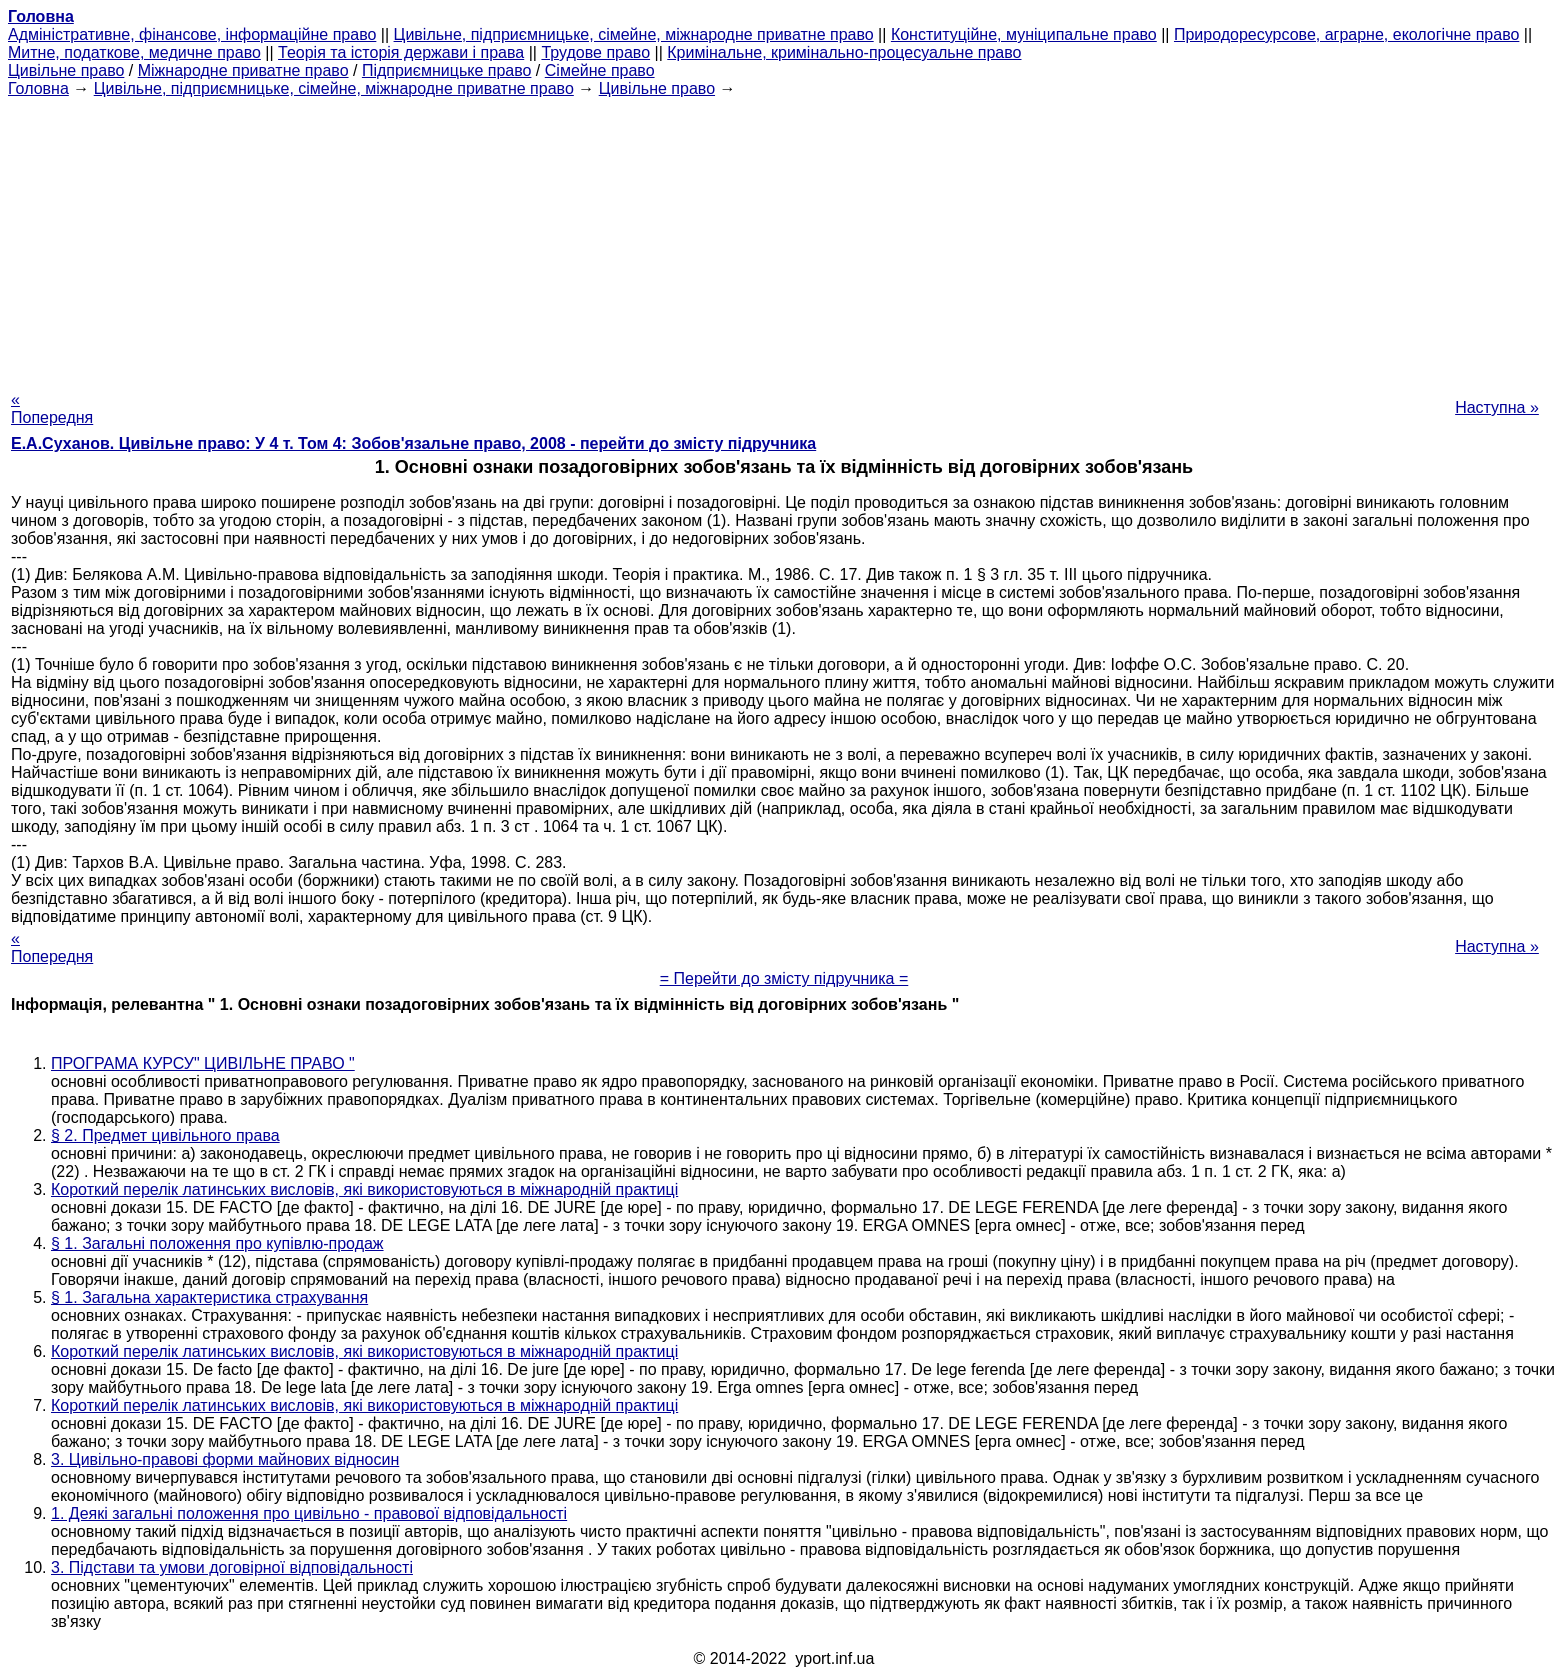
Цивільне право (66, 70)
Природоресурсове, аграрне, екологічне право (1346, 34)
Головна (38, 88)
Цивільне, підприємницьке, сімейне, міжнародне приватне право (634, 34)
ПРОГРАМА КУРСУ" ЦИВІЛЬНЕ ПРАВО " (203, 1063)
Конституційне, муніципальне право (1024, 34)
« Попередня (52, 408)
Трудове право (595, 52)
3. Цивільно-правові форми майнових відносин (225, 1459)
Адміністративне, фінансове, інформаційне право (192, 34)
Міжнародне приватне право (243, 70)
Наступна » (1497, 407)
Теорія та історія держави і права (401, 52)
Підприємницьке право (447, 70)
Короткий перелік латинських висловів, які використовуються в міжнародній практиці (364, 1189)
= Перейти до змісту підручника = (784, 978)
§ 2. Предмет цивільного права (165, 1135)
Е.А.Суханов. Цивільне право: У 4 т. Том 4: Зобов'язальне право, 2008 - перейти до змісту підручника (413, 443)
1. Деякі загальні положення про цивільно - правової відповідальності (309, 1513)
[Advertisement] (784, 238)
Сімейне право (600, 70)
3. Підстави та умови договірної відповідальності (232, 1567)
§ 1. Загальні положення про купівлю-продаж (217, 1243)
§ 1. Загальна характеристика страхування (209, 1297)
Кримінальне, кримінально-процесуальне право (844, 52)
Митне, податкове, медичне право (134, 52)
